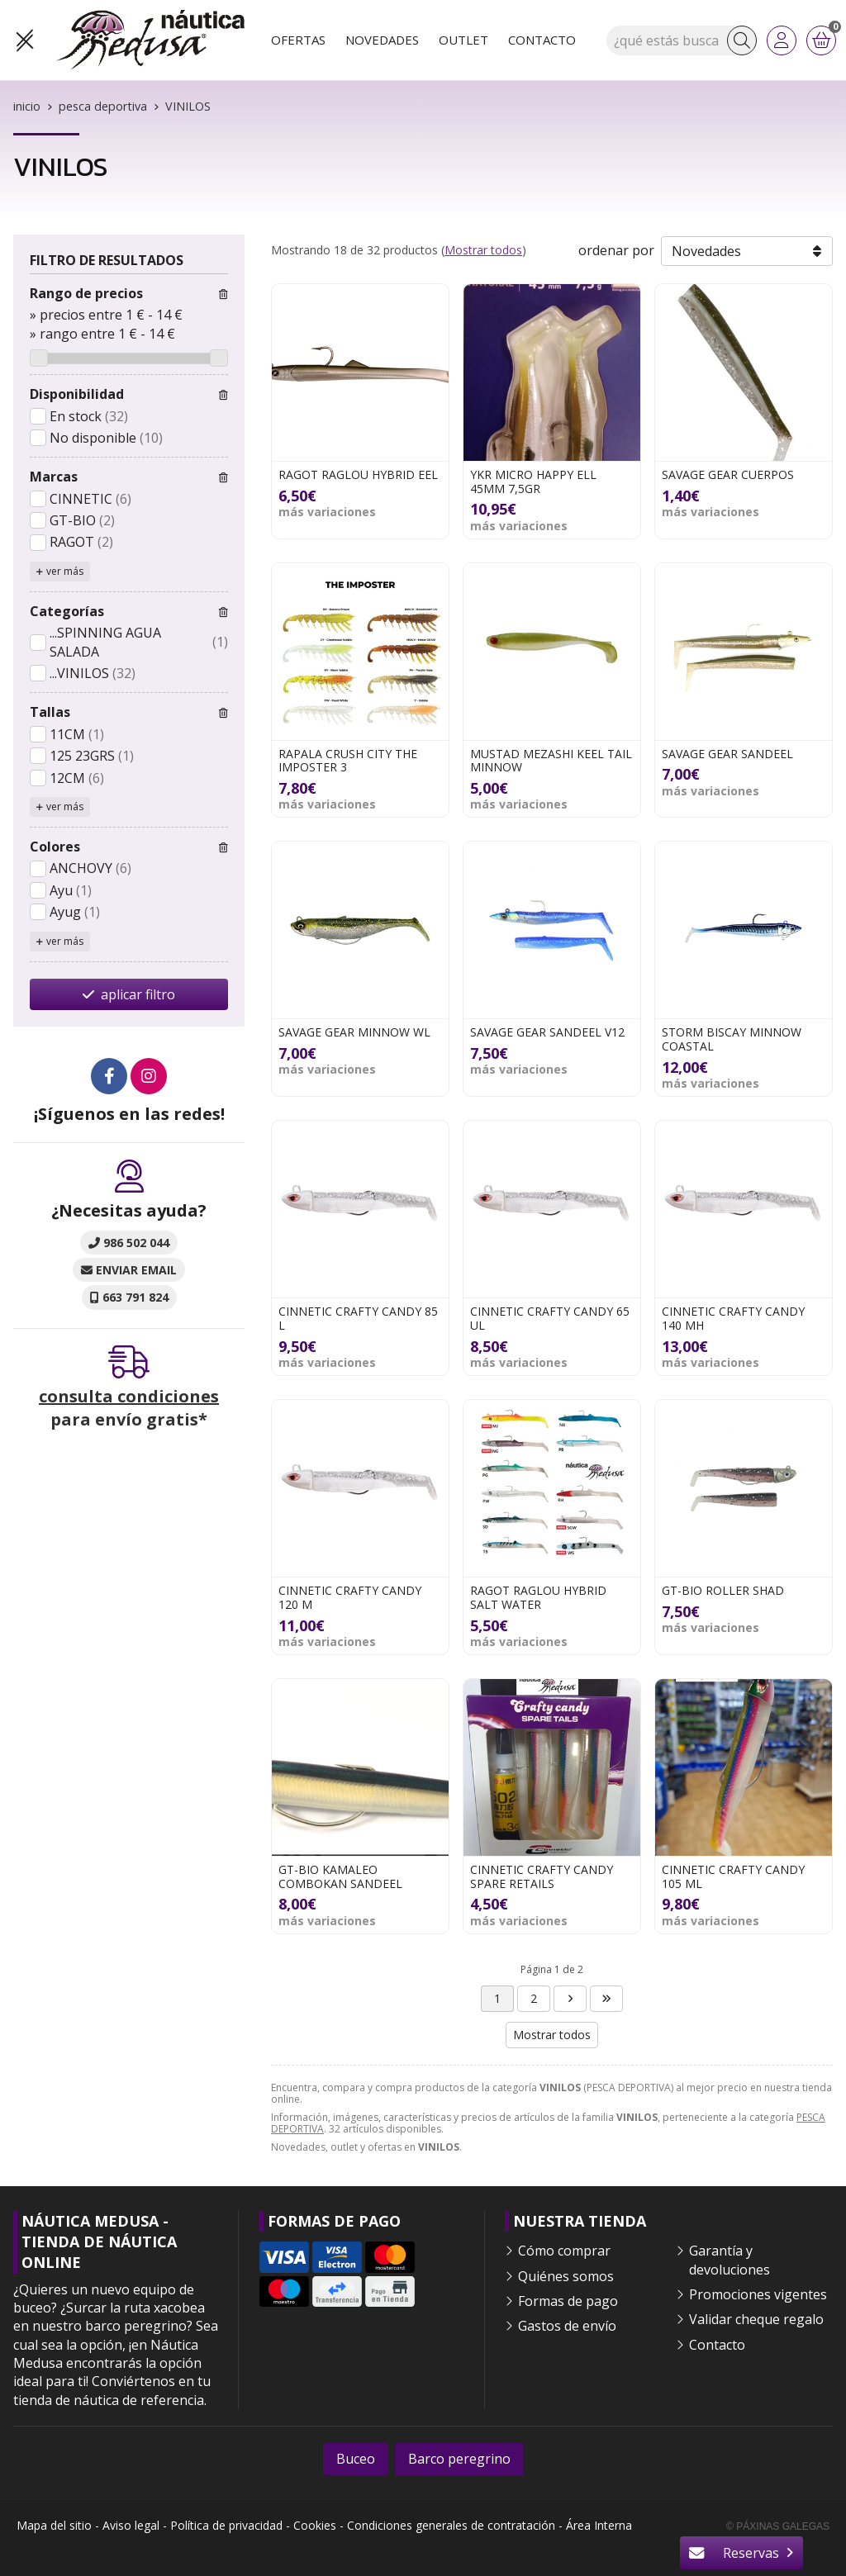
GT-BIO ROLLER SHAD (723, 1590)
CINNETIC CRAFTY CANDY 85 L (358, 1318)
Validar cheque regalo (756, 2319)
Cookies (314, 2525)
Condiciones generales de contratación (451, 2525)
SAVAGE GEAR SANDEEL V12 (547, 1032)
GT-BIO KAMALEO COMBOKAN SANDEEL (340, 1876)
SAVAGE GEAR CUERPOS (728, 474)
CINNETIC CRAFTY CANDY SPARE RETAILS (541, 1876)
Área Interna (599, 2525)
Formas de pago (568, 2301)
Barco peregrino (459, 2459)
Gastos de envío (567, 2326)
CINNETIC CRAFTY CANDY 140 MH (733, 1318)
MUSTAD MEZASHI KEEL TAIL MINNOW (551, 761)
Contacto (717, 2345)
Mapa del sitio (54, 2525)
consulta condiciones (129, 1396)
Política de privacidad (226, 2525)
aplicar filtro (138, 994)
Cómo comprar (564, 2251)
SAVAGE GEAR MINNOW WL (354, 1032)
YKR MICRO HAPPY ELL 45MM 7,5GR (533, 481)
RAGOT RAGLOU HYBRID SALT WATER (538, 1597)
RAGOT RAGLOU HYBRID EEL (358, 474)
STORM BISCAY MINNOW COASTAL (731, 1039)
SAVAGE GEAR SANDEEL (727, 753)
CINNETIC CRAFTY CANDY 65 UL (550, 1318)
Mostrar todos (483, 250)
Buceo (355, 2459)
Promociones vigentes (758, 2294)
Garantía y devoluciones (729, 2260)
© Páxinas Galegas (777, 2526)
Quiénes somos (566, 2276)
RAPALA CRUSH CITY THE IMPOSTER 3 (347, 761)
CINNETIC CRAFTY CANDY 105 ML (733, 1876)
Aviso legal (130, 2525)
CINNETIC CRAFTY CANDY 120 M (349, 1597)
